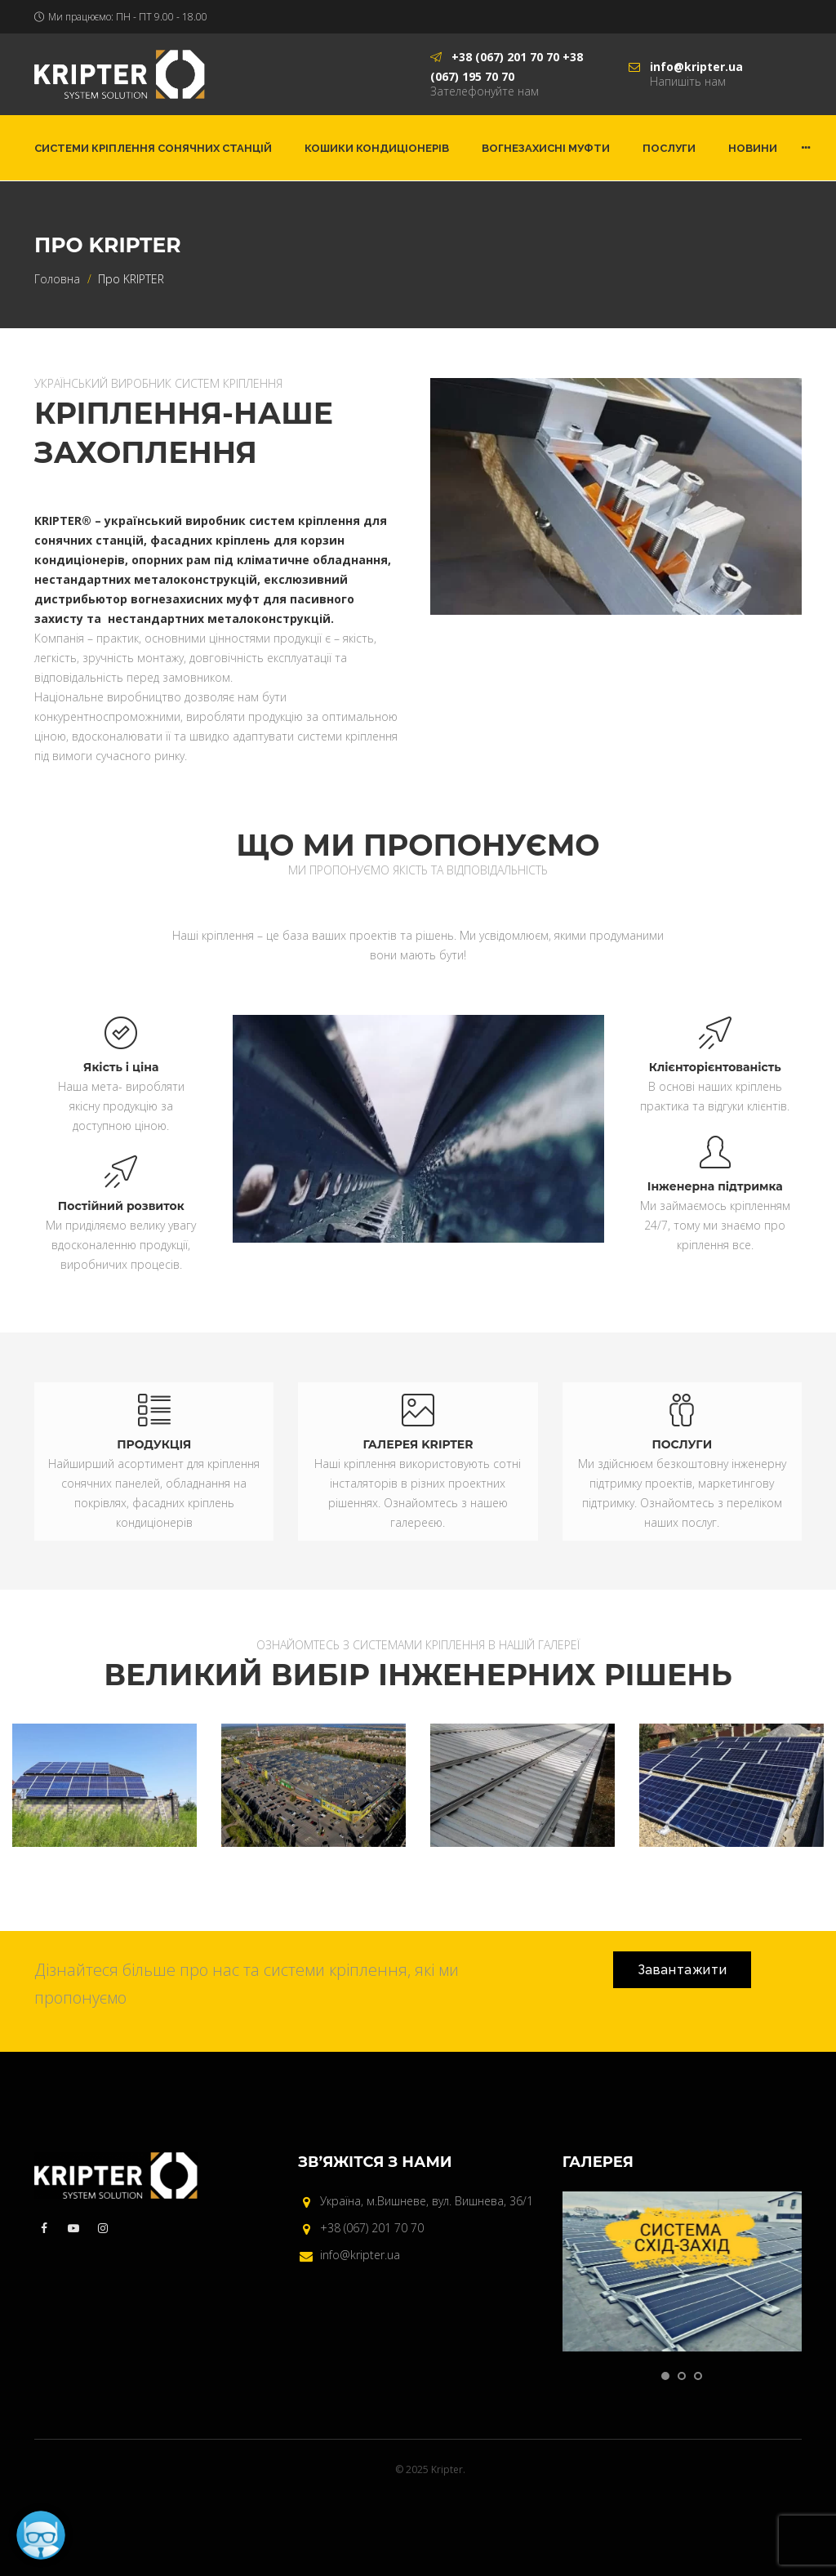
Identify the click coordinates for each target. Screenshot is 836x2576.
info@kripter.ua (360, 2254)
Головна (57, 279)
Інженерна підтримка (715, 1186)
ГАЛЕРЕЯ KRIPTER (417, 1444)
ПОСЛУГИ (681, 1444)
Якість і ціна (120, 1067)
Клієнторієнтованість (715, 1067)
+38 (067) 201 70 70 (372, 2228)
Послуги (669, 148)
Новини (752, 148)
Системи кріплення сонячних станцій (153, 148)
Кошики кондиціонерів (377, 148)
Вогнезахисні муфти (546, 148)
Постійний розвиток (121, 1206)
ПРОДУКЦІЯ (154, 1444)
